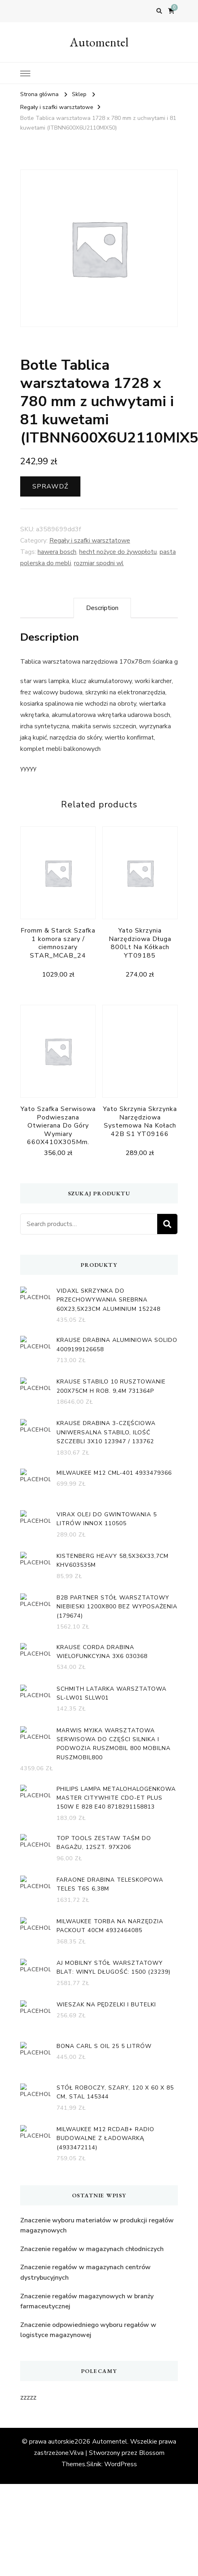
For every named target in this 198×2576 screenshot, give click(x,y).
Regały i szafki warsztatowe (89, 540)
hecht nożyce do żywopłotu (118, 551)
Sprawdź (50, 486)
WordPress (120, 2464)
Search (167, 1224)
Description (102, 608)
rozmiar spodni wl (99, 563)
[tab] (102, 608)
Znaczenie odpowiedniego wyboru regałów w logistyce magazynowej (88, 2330)
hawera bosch (57, 551)
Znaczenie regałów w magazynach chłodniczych (92, 2249)
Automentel (99, 42)
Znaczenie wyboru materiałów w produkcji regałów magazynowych (97, 2225)
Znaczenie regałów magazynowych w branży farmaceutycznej (87, 2301)
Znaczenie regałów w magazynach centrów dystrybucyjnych (85, 2272)
